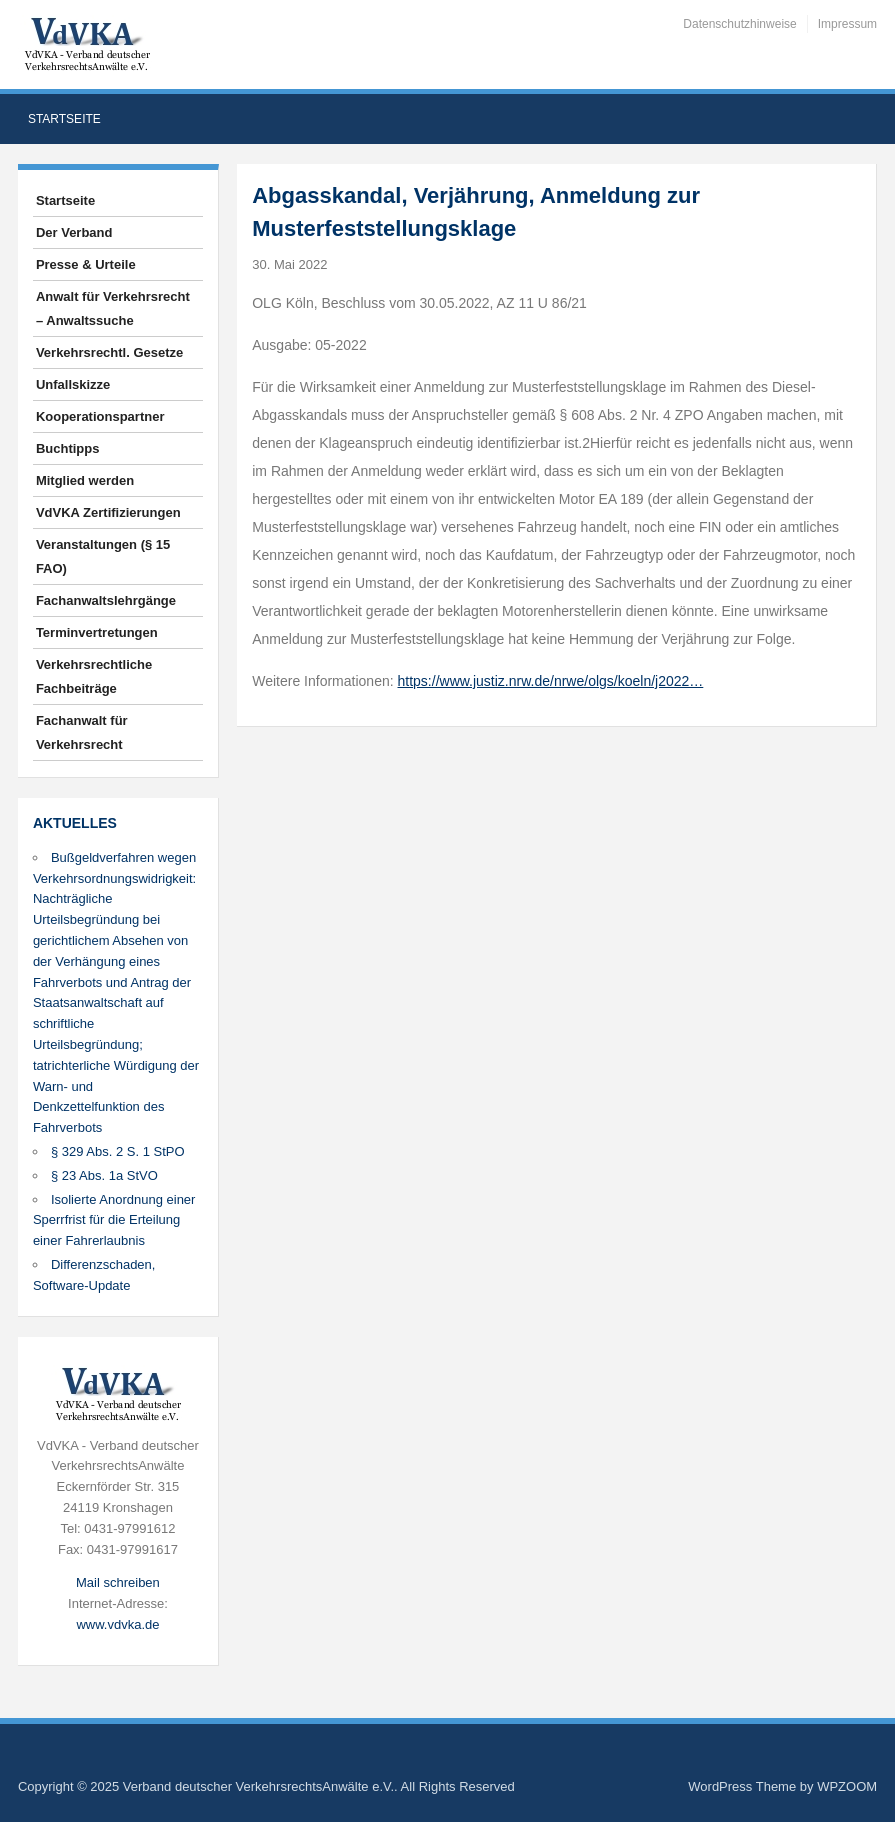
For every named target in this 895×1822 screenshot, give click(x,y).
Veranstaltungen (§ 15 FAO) (103, 556)
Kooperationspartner (100, 416)
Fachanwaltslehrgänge (106, 600)
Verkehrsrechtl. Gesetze (109, 352)
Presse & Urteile (86, 264)
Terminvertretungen (97, 632)
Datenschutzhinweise (739, 24)
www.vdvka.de (117, 1624)
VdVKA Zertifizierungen (108, 512)
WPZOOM (847, 1786)
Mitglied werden (85, 480)
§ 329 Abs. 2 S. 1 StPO (118, 1151)
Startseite (64, 119)
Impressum (847, 24)
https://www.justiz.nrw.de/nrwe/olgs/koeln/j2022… (551, 681)
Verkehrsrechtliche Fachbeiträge (94, 676)
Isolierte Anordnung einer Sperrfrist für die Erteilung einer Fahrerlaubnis (114, 1220)
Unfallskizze (73, 384)
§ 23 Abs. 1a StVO (104, 1175)
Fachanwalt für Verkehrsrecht (82, 732)
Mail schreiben (118, 1582)
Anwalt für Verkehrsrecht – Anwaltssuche (113, 308)
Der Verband (74, 232)
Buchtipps (68, 448)
